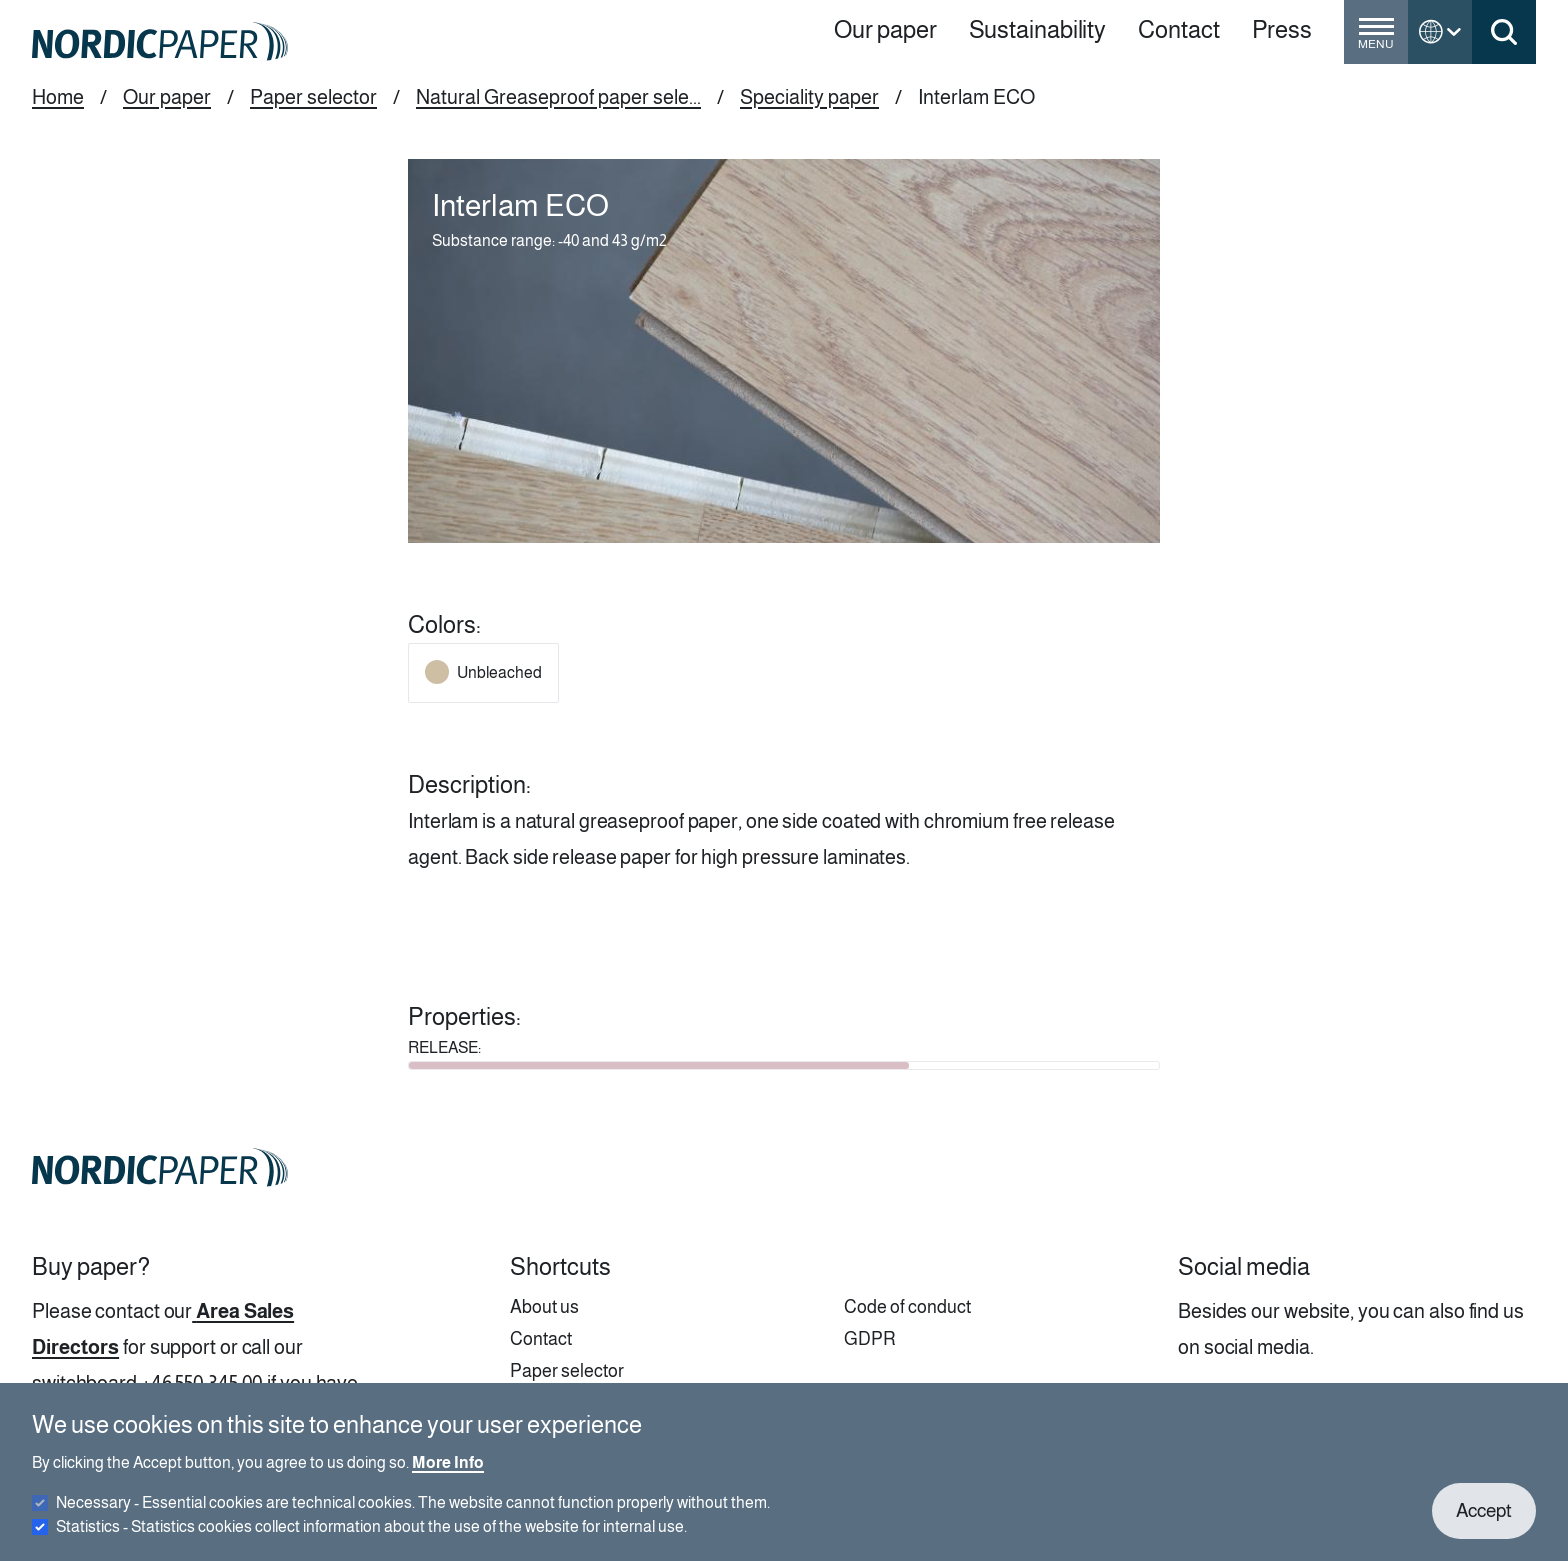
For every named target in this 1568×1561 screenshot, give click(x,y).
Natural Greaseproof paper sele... (558, 97)
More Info (448, 1475)
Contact (541, 1339)
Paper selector (313, 97)
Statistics (371, 1539)
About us (544, 1307)
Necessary (413, 1515)
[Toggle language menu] (1440, 32)
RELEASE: (444, 1047)
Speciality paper (809, 97)
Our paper (167, 97)
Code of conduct (907, 1307)
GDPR (870, 1339)
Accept (1484, 1523)
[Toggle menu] (1376, 40)
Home (58, 97)
